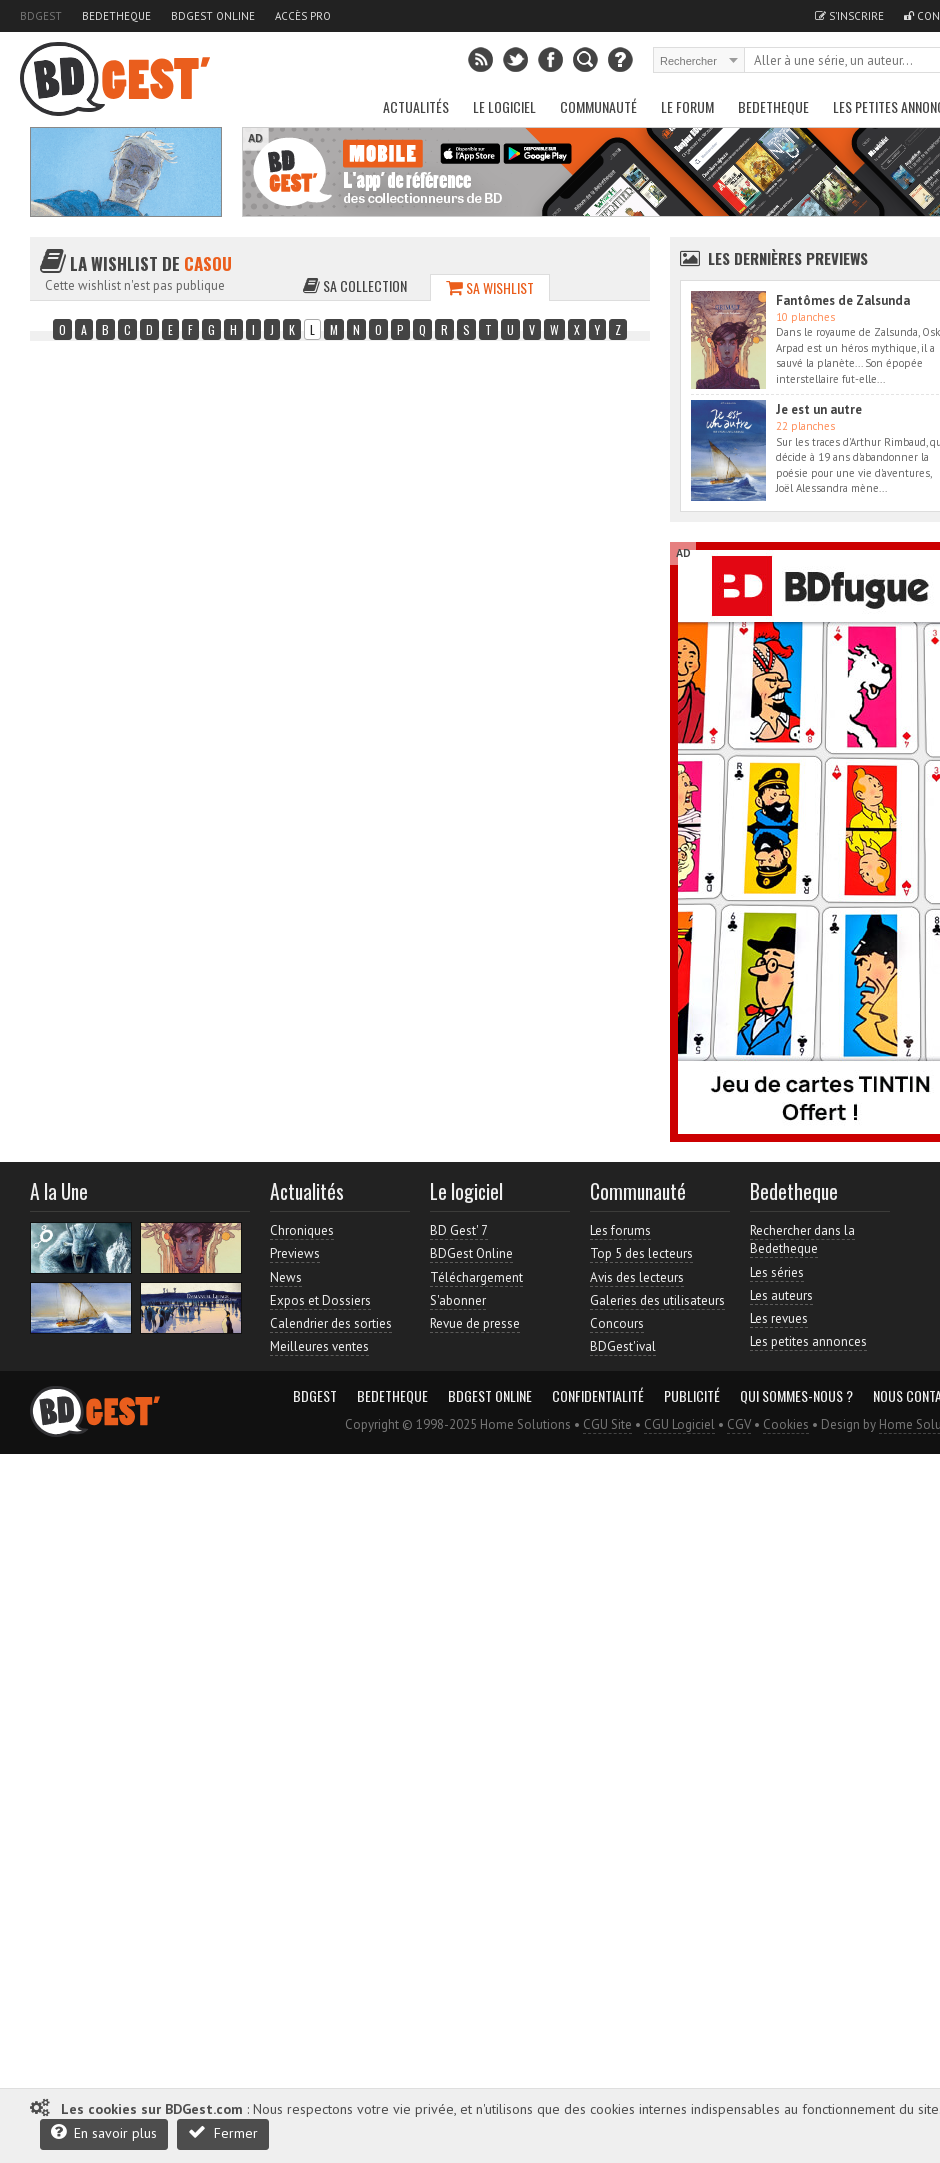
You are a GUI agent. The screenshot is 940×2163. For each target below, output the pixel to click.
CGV (739, 1424)
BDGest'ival (623, 1346)
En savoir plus (104, 2132)
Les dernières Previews (788, 258)
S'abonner (458, 1300)
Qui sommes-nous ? (796, 1396)
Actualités (416, 106)
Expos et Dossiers (320, 1300)
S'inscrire (849, 16)
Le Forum (687, 106)
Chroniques (302, 1230)
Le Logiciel (504, 106)
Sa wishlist (490, 287)
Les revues (779, 1318)
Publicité (692, 1396)
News (286, 1277)
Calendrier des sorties (331, 1323)
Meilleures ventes (319, 1346)
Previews (295, 1253)
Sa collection (355, 285)
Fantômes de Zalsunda (843, 300)
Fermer (223, 2132)
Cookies (786, 1424)
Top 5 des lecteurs (641, 1253)
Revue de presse (475, 1323)
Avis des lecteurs (637, 1277)
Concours (617, 1323)
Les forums (620, 1230)
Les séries (777, 1272)
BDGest (41, 16)
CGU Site (607, 1424)
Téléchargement (476, 1277)
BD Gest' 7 (459, 1230)
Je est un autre (819, 409)
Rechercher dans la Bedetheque (802, 1239)
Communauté (598, 106)
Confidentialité (598, 1396)
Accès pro (303, 16)
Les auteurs (781, 1295)
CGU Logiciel (679, 1424)
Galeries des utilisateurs (657, 1300)
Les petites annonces (808, 1341)
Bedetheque (116, 16)
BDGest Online (213, 16)
